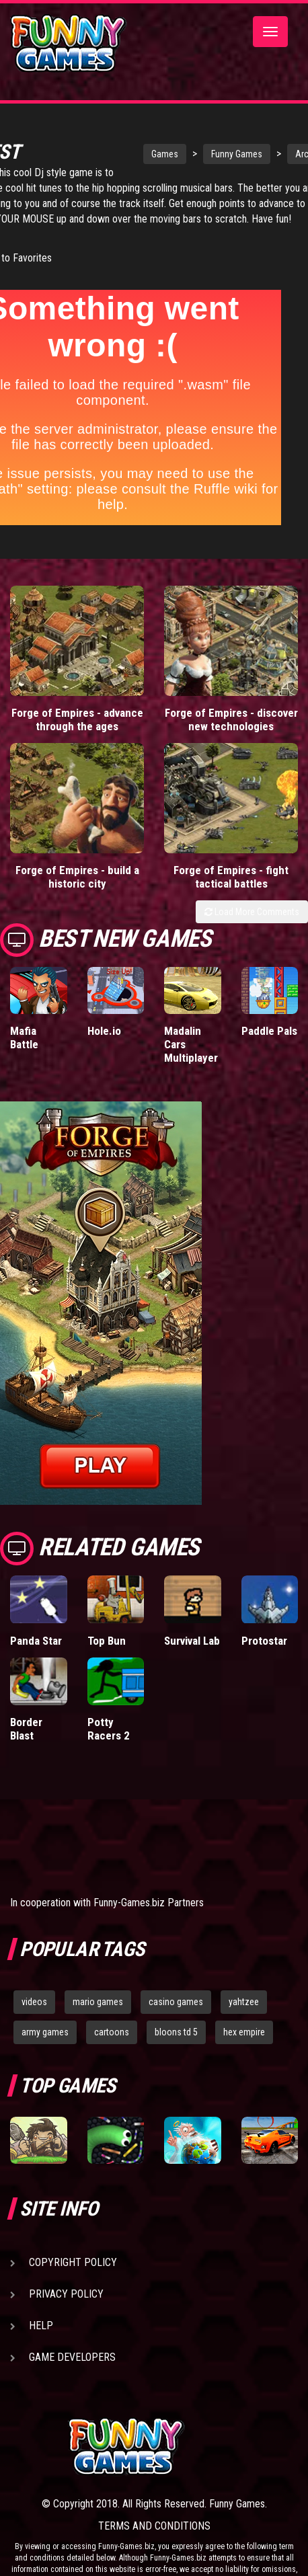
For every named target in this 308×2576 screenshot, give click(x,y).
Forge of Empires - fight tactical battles (231, 882)
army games (45, 2038)
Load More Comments (251, 917)
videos (34, 2007)
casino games (176, 2007)
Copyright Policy (73, 2268)
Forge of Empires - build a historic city (77, 882)
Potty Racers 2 (108, 1734)
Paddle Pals (269, 1037)
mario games (98, 2007)
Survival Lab (192, 1646)
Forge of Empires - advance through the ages (77, 725)
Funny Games (195, 145)
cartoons (111, 2038)
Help (41, 2331)
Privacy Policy (66, 2300)
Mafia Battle (24, 1043)
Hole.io (104, 1037)
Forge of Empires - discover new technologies (231, 725)
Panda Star (36, 1646)
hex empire (244, 2038)
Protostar (264, 1646)
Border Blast (26, 1734)
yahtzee (244, 2007)
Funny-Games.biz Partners (148, 1908)
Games (123, 145)
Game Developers (72, 2363)
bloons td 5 (176, 2038)
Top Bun (106, 1646)
